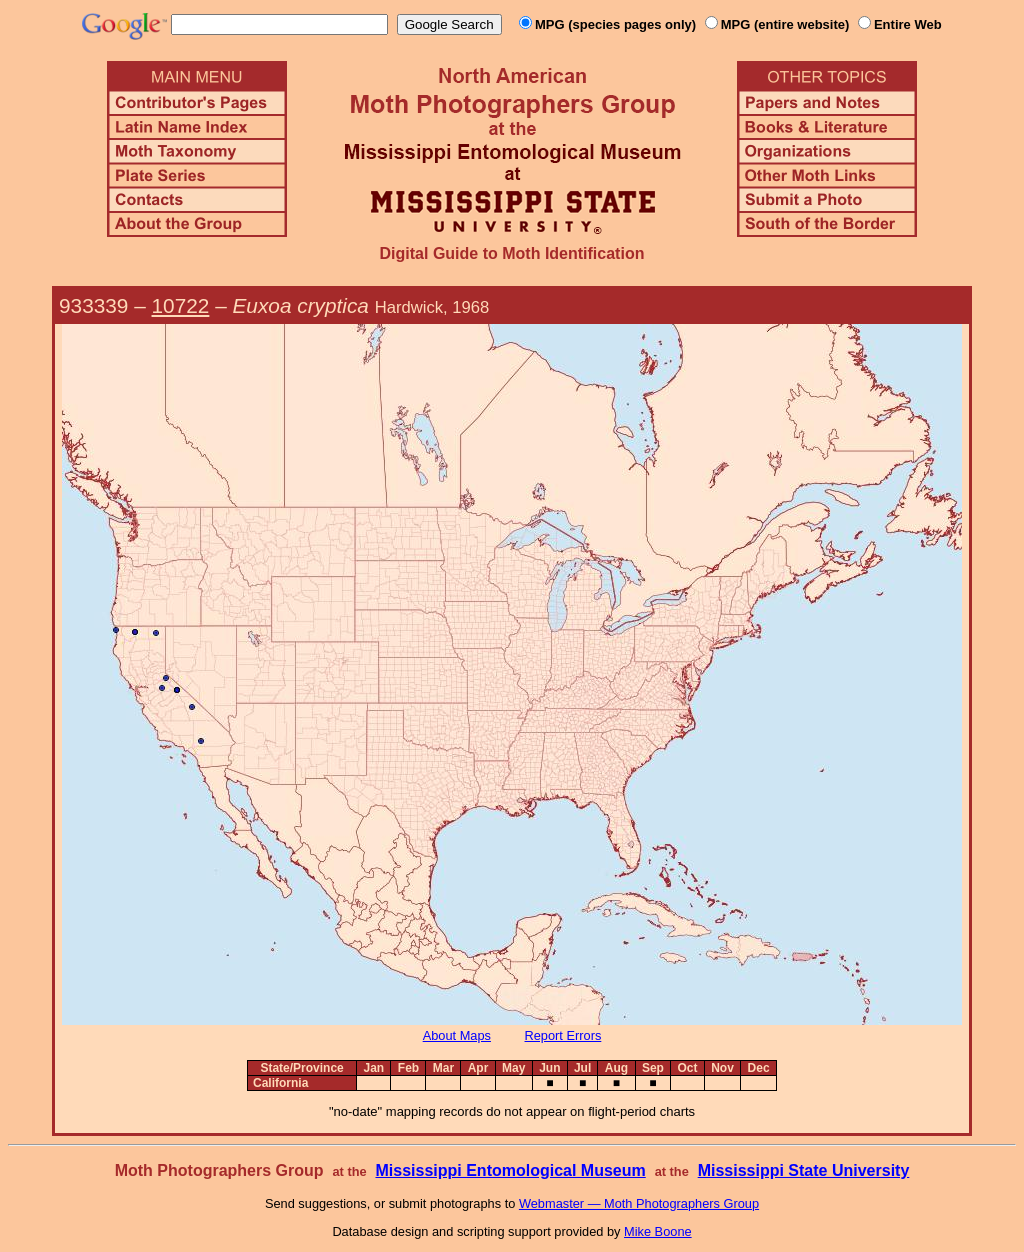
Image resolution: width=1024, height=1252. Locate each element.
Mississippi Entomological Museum (510, 1170)
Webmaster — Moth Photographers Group (639, 1203)
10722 (181, 305)
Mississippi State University (804, 1170)
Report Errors (563, 1035)
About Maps (457, 1035)
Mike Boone (658, 1231)
